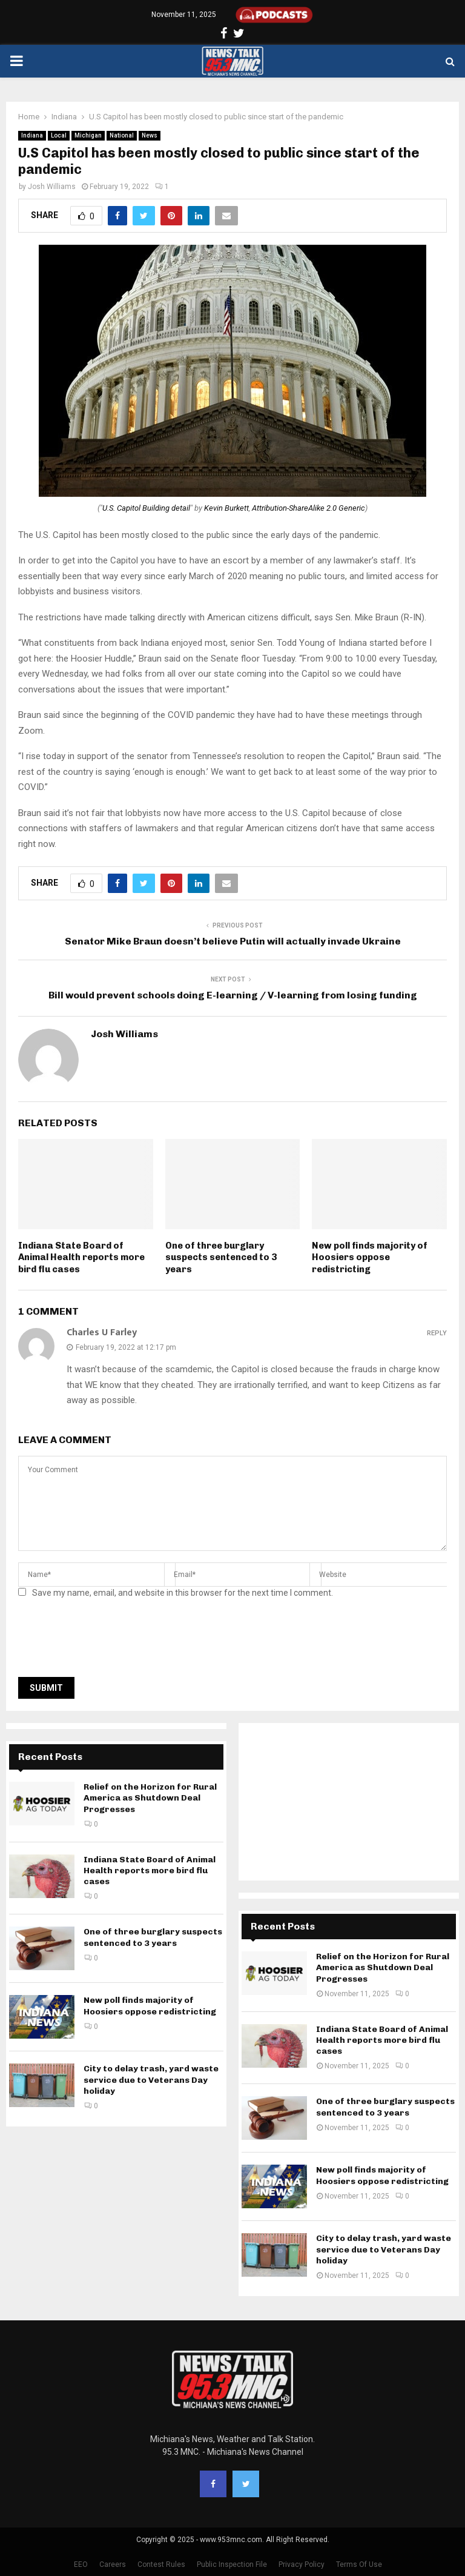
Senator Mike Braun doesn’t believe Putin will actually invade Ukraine (233, 941)
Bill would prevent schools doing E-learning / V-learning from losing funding (232, 995)
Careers (112, 2564)
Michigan (88, 135)
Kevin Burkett (226, 508)
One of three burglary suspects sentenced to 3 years (221, 1257)
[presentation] (110, 1641)
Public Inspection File (232, 2564)
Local (59, 135)
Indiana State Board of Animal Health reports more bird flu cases (81, 1257)
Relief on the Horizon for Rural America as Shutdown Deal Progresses (150, 1798)
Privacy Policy (302, 2564)
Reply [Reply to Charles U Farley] (437, 1333)
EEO (81, 2564)
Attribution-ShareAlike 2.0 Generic (308, 508)
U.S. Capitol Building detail (146, 508)
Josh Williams (52, 186)
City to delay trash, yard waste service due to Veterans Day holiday (151, 2079)
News (149, 135)
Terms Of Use (359, 2564)
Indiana (32, 135)
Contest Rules (161, 2564)
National (122, 135)
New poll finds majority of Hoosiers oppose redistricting (369, 1257)
